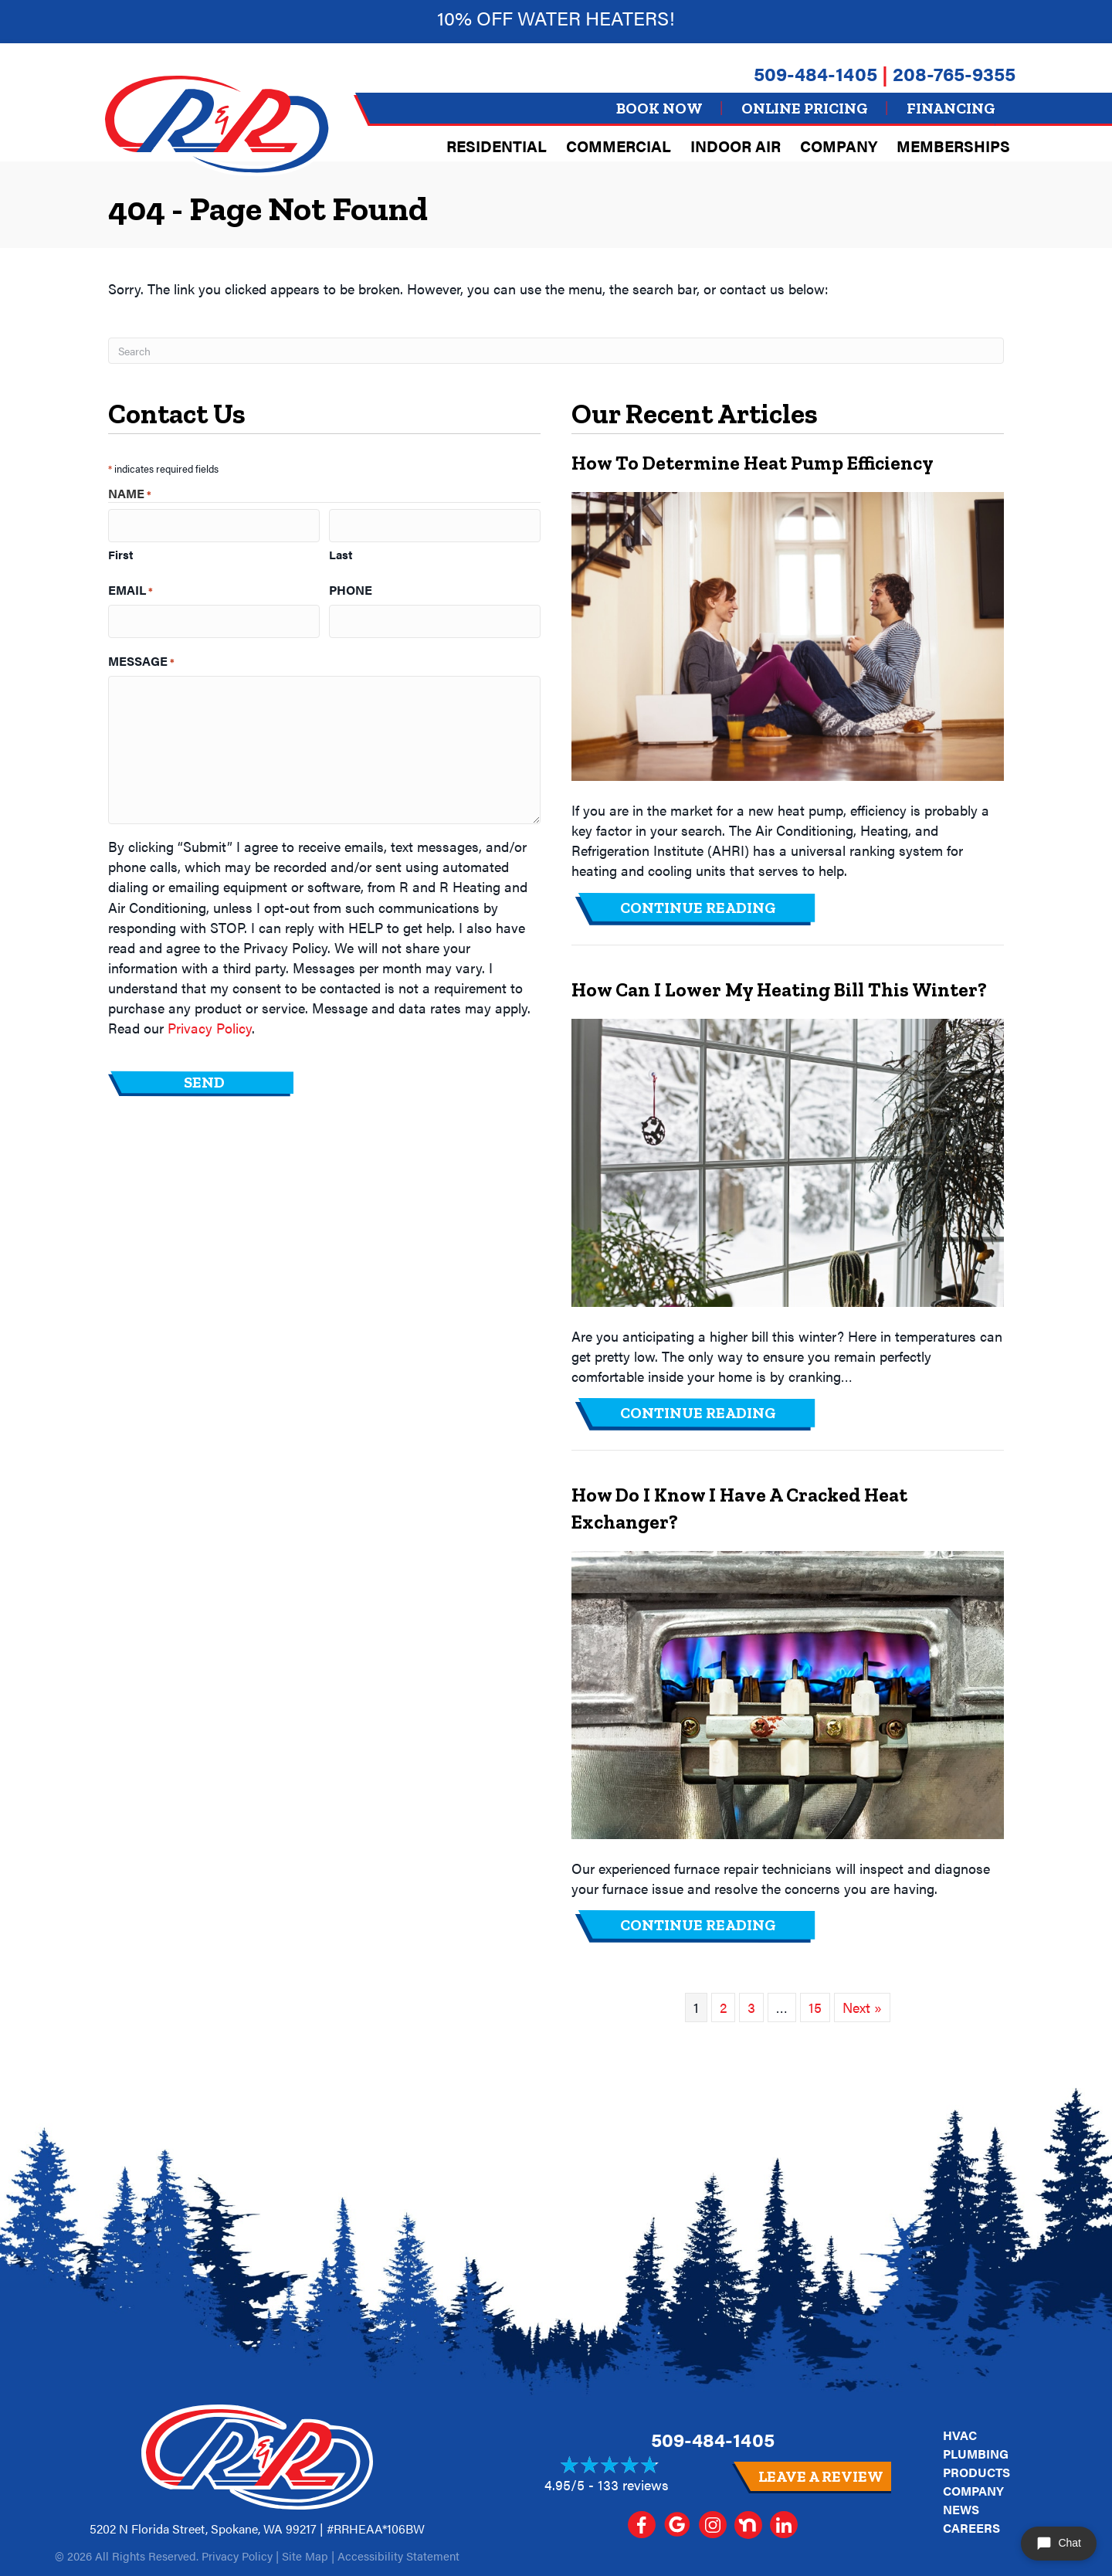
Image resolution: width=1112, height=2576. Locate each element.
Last (340, 552)
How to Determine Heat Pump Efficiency (752, 462)
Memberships (953, 145)
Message (141, 655)
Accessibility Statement (398, 2555)
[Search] (556, 351)
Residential (496, 145)
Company (838, 145)
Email (130, 587)
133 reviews (633, 2484)
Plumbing (976, 2453)
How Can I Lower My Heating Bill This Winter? (779, 989)
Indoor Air (735, 145)
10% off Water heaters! (556, 17)
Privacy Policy (210, 1022)
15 (815, 2007)
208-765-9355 (954, 73)
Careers (971, 2528)
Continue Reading (698, 907)
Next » (862, 2007)
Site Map (305, 2555)
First (120, 552)
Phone (350, 587)
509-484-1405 (815, 73)
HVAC (960, 2435)
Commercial (618, 145)
